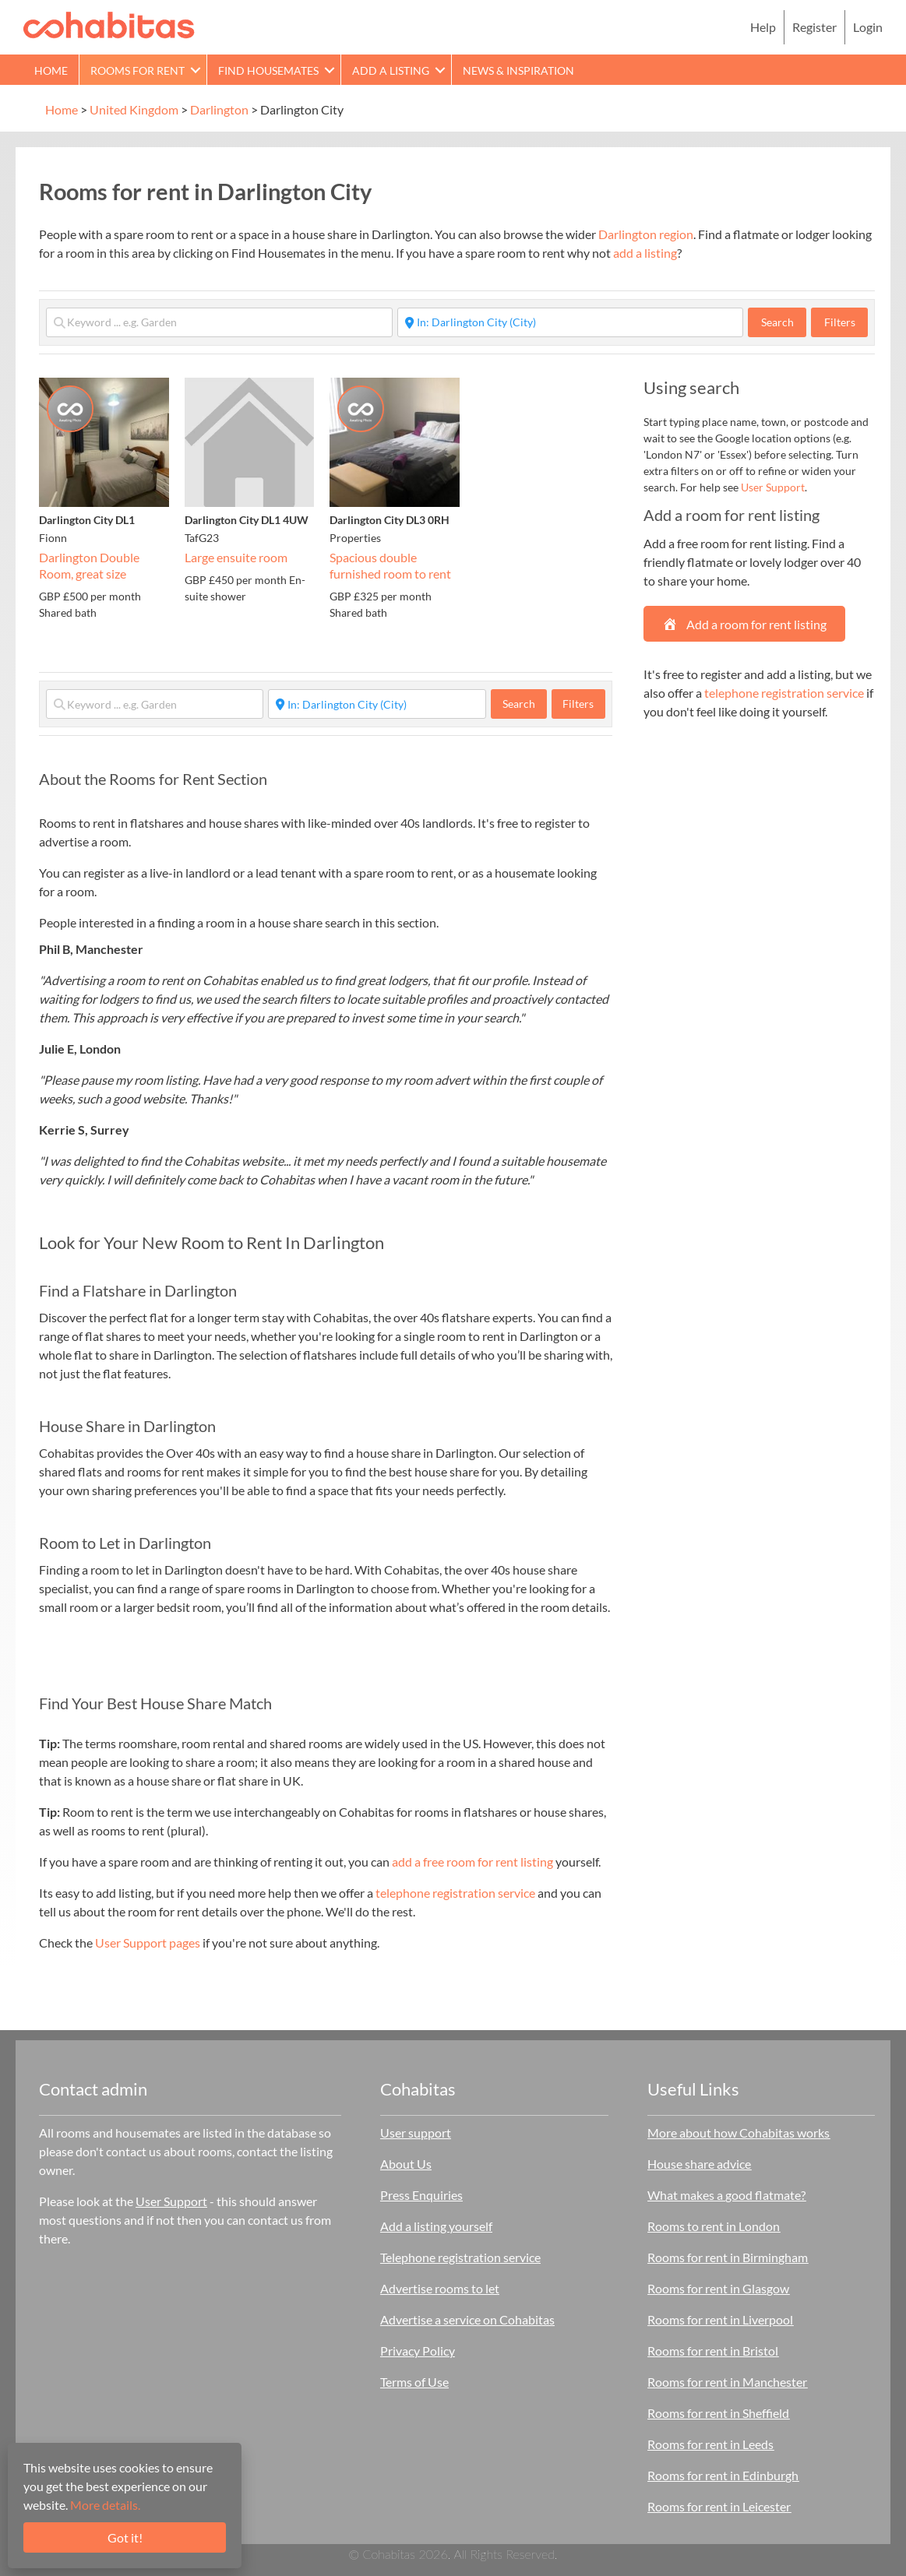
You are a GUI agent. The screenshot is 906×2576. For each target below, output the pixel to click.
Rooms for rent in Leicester (719, 2506)
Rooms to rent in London (713, 2226)
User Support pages (147, 1942)
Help (763, 26)
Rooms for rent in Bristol (712, 2350)
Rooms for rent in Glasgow (718, 2288)
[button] (195, 70)
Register (814, 26)
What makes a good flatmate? (726, 2194)
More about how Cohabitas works (738, 2132)
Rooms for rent (137, 70)
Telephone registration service (460, 2257)
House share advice (699, 2163)
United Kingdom (134, 109)
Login (868, 26)
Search (783, 322)
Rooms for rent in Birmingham (727, 2257)
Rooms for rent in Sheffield (718, 2412)
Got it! (125, 2537)
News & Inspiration (518, 70)
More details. (105, 2504)
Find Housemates (268, 70)
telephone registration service (455, 1892)
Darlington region (645, 234)
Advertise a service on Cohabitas (467, 2319)
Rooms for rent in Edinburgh (722, 2475)
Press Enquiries (421, 2194)
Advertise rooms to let (439, 2288)
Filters (839, 322)
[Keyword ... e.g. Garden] (219, 322)
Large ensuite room (236, 557)
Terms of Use (414, 2381)
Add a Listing (390, 70)
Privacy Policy (417, 2350)
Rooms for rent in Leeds (710, 2444)
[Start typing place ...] (570, 322)
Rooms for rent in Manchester (727, 2381)
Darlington (219, 109)
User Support (773, 487)
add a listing (645, 252)
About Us (406, 2163)
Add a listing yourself (436, 2226)
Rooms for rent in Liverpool (720, 2319)
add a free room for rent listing (472, 1861)
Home (51, 70)
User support (415, 2132)
